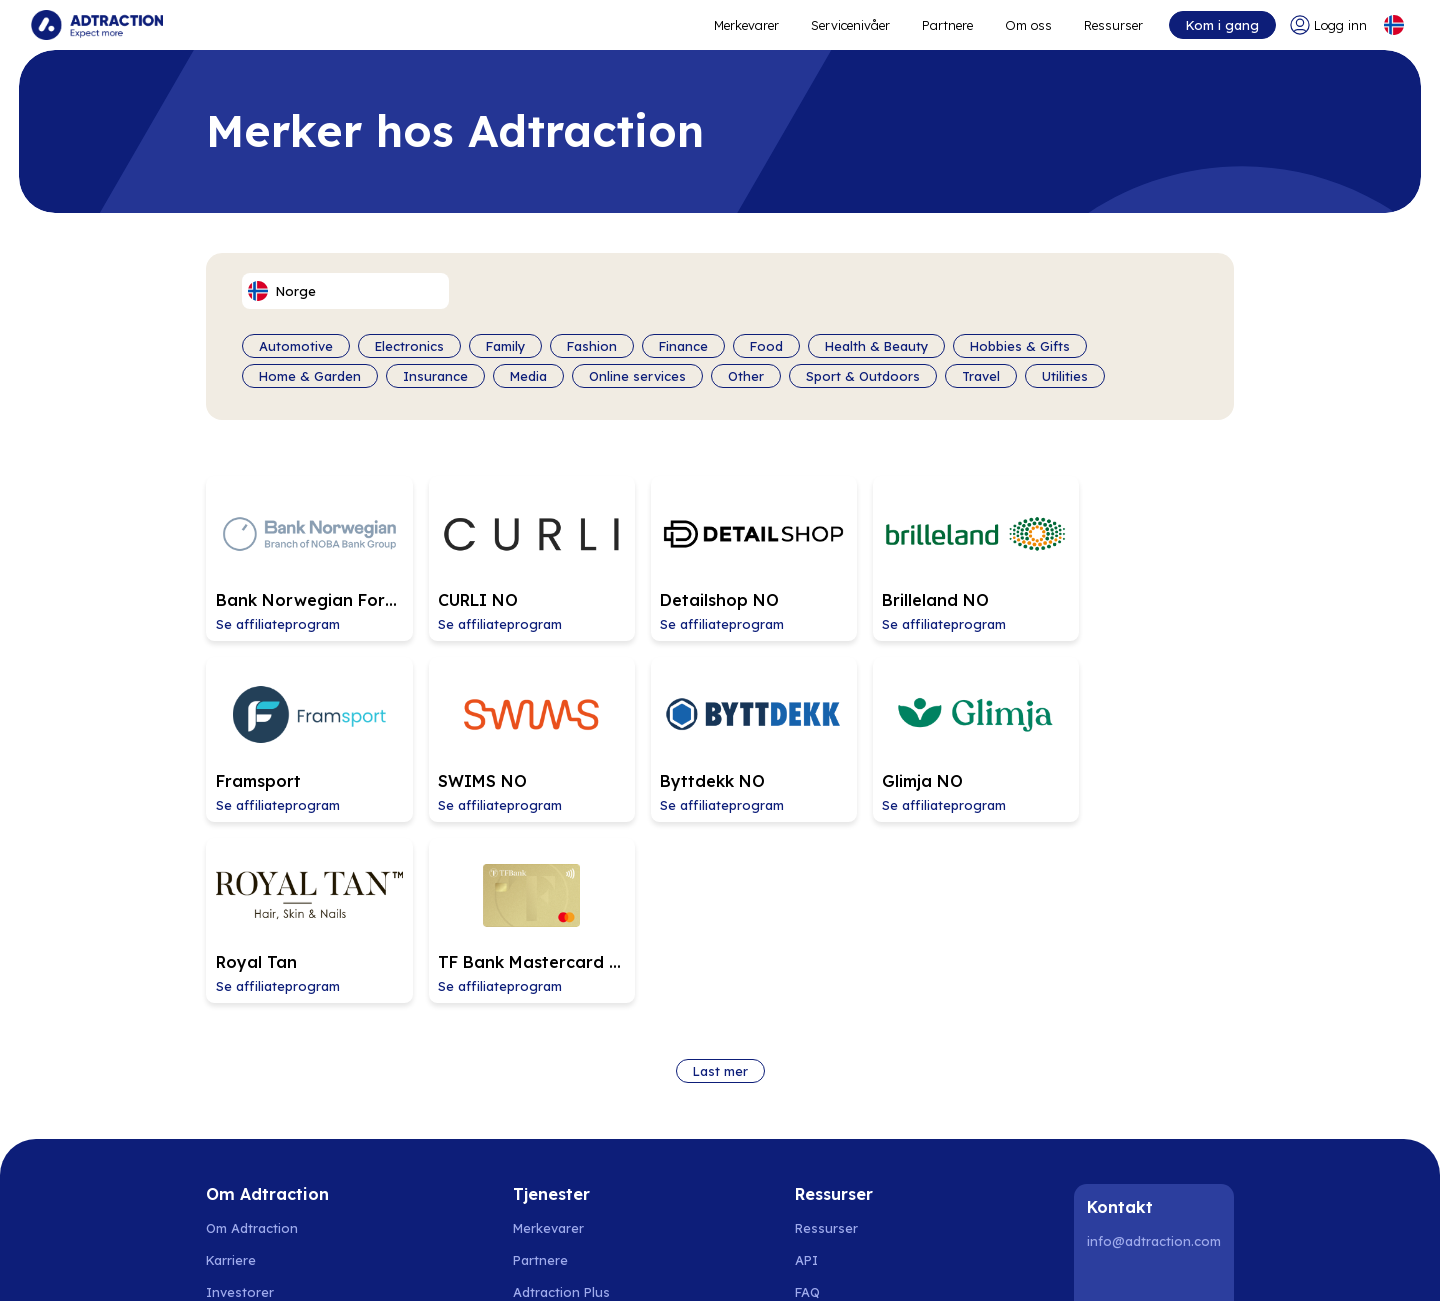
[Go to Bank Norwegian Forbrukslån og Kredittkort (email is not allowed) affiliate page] (302, 553)
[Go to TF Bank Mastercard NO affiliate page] (1134, 723)
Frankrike (822, 1261)
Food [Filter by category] (766, 346)
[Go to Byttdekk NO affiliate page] (510, 723)
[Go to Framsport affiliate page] (1134, 553)
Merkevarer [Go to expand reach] (746, 25)
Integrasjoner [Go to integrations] (839, 1120)
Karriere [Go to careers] (231, 1056)
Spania (516, 1261)
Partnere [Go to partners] (540, 1056)
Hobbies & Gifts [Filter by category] (1020, 346)
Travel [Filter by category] (981, 376)
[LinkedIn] (1106, 1080)
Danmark (348, 1261)
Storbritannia (951, 1261)
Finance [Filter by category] (683, 346)
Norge (287, 1261)
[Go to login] (1327, 25)
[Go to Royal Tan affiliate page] (926, 723)
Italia (764, 1261)
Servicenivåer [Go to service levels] (850, 25)
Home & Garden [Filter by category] (310, 376)
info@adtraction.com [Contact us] (1154, 1037)
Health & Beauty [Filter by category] (876, 346)
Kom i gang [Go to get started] (1221, 25)
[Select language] (1393, 25)
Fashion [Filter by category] (592, 346)
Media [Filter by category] (528, 376)
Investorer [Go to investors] (240, 1088)
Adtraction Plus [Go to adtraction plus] (561, 1088)
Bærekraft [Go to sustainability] (237, 1152)
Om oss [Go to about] (1028, 25)
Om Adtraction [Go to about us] (252, 1024)
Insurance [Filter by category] (435, 376)
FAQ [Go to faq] (807, 1088)
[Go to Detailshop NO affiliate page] (718, 553)
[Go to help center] (842, 1152)
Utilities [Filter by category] (1065, 376)
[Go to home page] (98, 25)
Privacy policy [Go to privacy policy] (249, 1184)
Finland (411, 1261)
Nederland (583, 1261)
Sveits (716, 1261)
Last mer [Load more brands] (720, 867)
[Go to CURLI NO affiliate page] (510, 553)
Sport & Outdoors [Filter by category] (863, 376)
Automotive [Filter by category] (296, 346)
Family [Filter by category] (505, 346)
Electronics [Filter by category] (409, 346)
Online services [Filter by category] (637, 376)
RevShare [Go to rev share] (543, 1120)
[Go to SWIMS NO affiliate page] (302, 723)
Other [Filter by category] (746, 376)
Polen (465, 1261)
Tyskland (656, 1261)
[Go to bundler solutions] (562, 1152)
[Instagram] (1157, 1080)
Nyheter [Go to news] (231, 1120)
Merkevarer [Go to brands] (548, 1024)
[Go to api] (842, 1056)
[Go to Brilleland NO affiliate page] (926, 553)
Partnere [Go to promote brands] (947, 25)
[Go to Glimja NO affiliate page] (718, 723)
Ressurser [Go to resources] (1113, 25)
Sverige (230, 1261)
